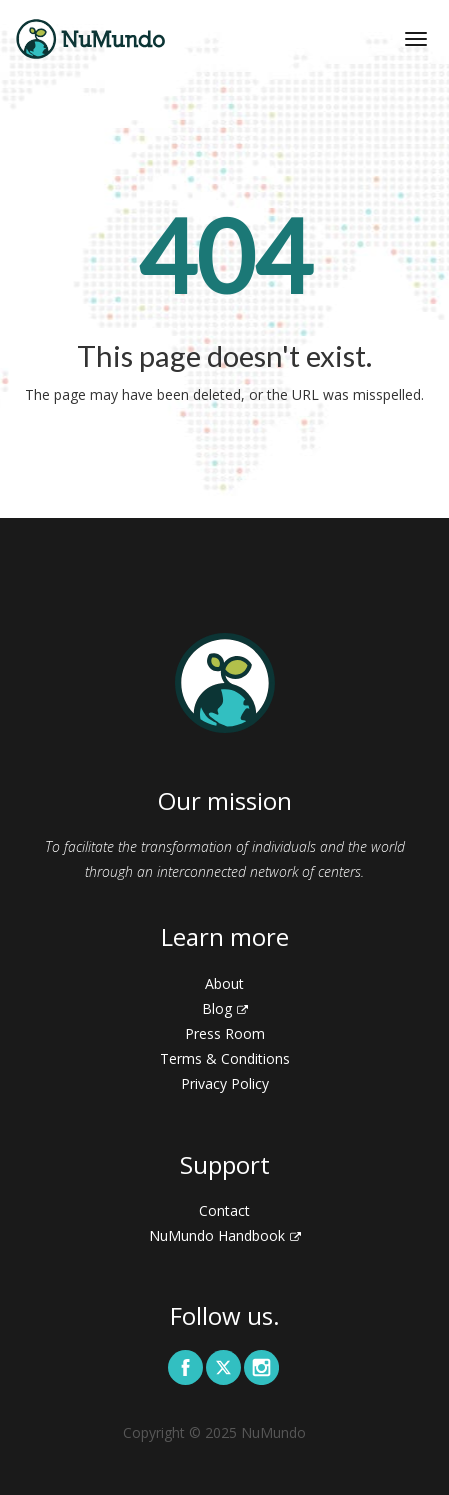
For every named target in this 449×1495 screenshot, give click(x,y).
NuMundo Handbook (225, 1235)
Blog (225, 1008)
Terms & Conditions (225, 1058)
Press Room (225, 1033)
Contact (224, 1210)
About (224, 983)
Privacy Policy (225, 1083)
